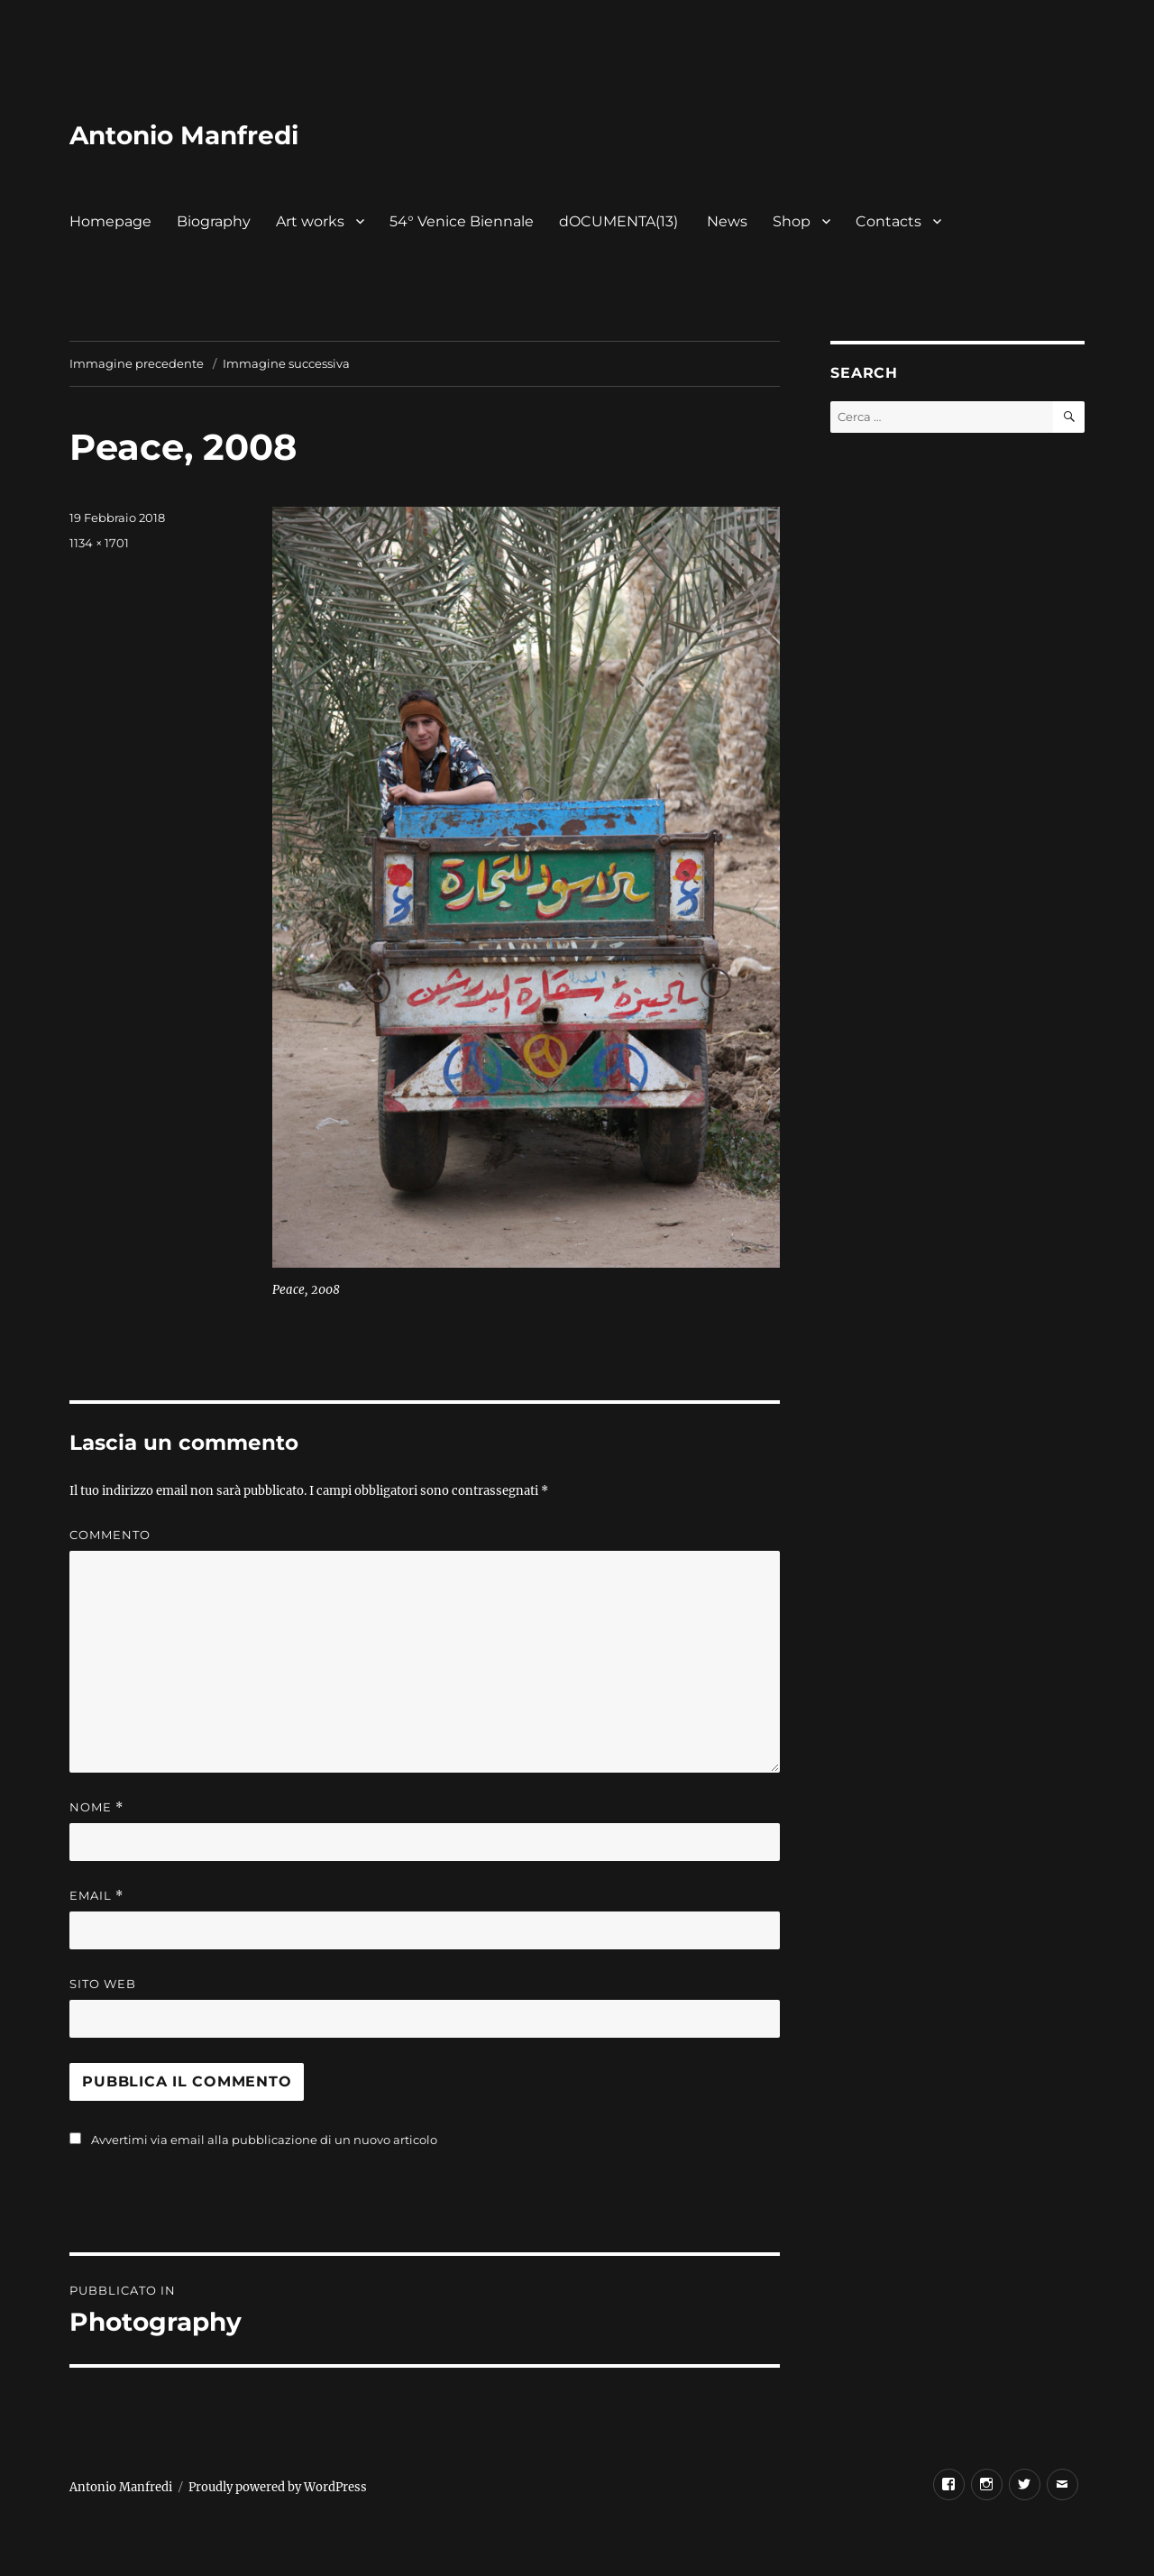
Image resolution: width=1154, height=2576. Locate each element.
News (727, 221)
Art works (310, 221)
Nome (96, 1807)
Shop (792, 221)
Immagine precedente (136, 363)
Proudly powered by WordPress (277, 2487)
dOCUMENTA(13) (620, 221)
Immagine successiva (286, 363)
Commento (110, 1534)
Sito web (102, 1983)
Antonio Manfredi (183, 135)
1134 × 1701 (99, 543)
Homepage (110, 221)
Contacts (888, 221)
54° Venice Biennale (461, 221)
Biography (214, 221)
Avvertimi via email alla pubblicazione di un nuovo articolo (264, 2139)
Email (96, 1895)
